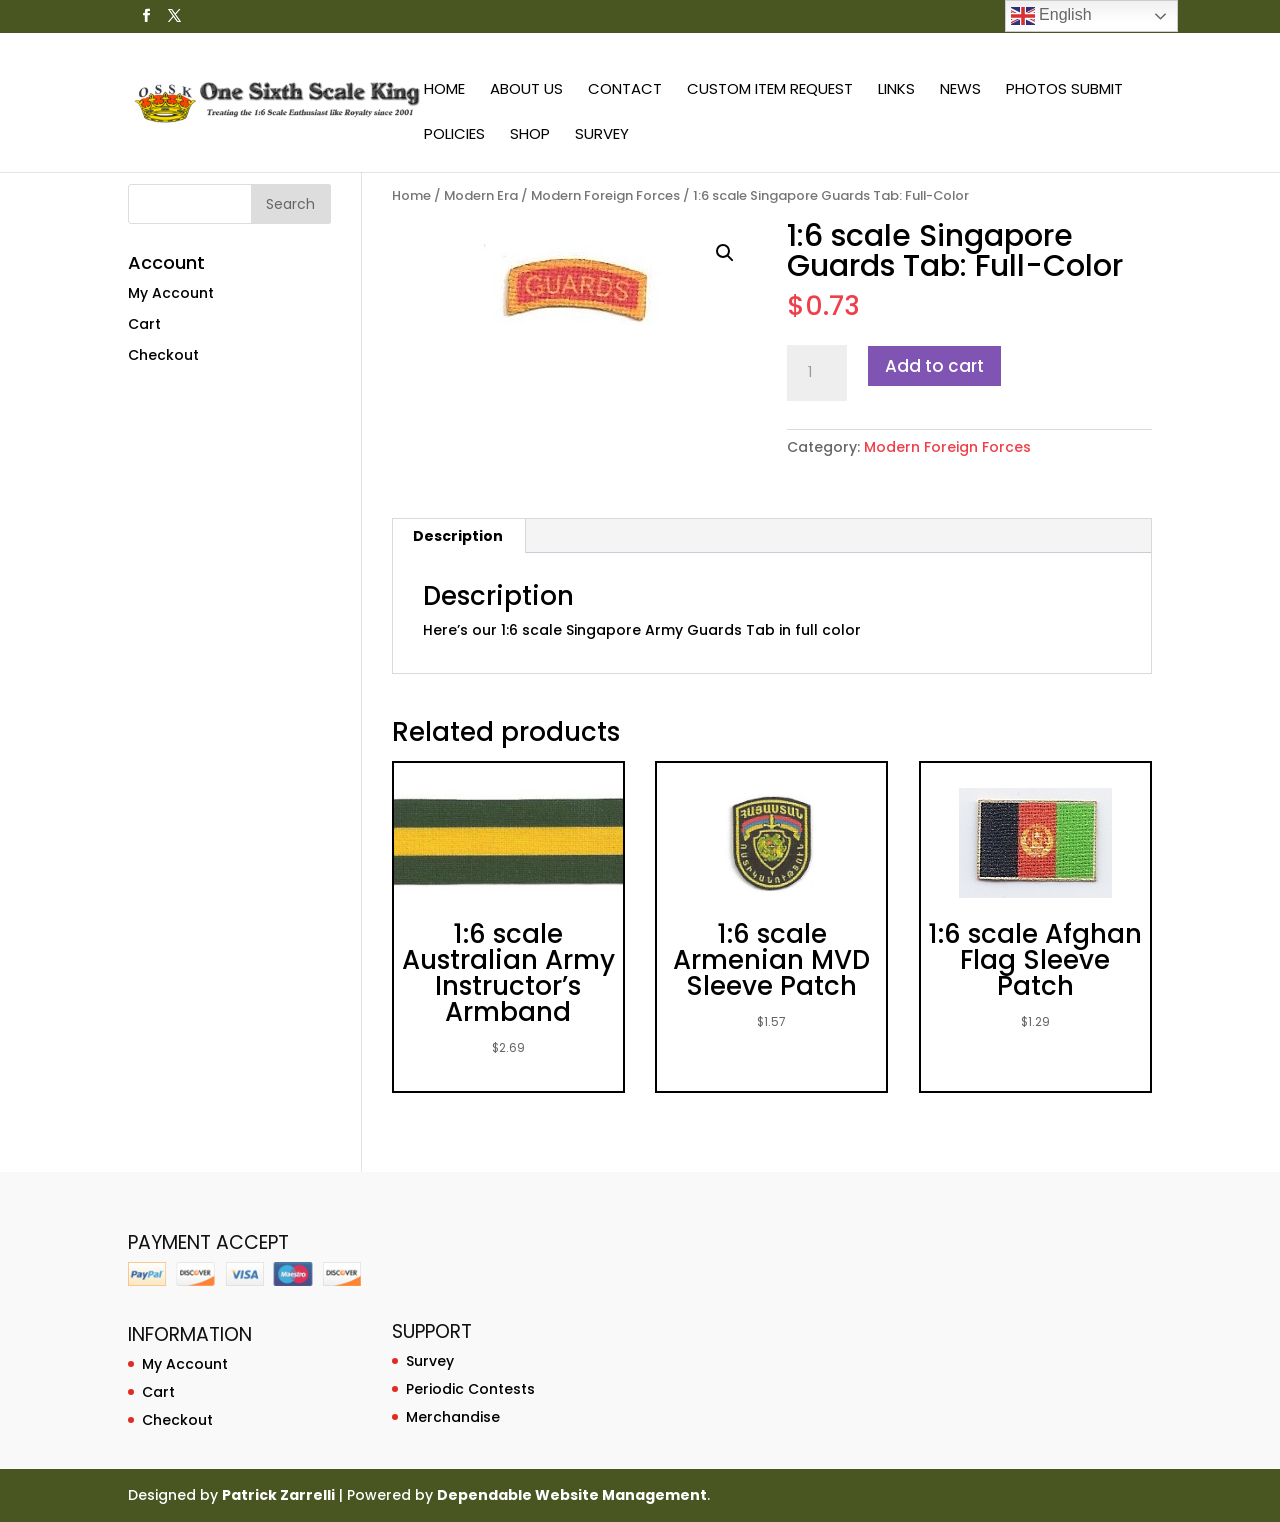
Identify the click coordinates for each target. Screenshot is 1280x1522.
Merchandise (453, 1417)
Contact (625, 90)
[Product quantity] (817, 373)
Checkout (163, 355)
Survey (602, 135)
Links (896, 90)
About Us (526, 90)
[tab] (458, 536)
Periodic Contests (470, 1389)
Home (444, 90)
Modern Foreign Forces (605, 195)
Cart (144, 324)
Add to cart (934, 366)
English (1051, 16)
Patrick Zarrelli (278, 1495)
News (960, 90)
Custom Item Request (770, 90)
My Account (171, 293)
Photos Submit (1064, 90)
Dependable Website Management (572, 1495)
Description (458, 536)
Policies (454, 135)
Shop (530, 135)
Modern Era (481, 195)
